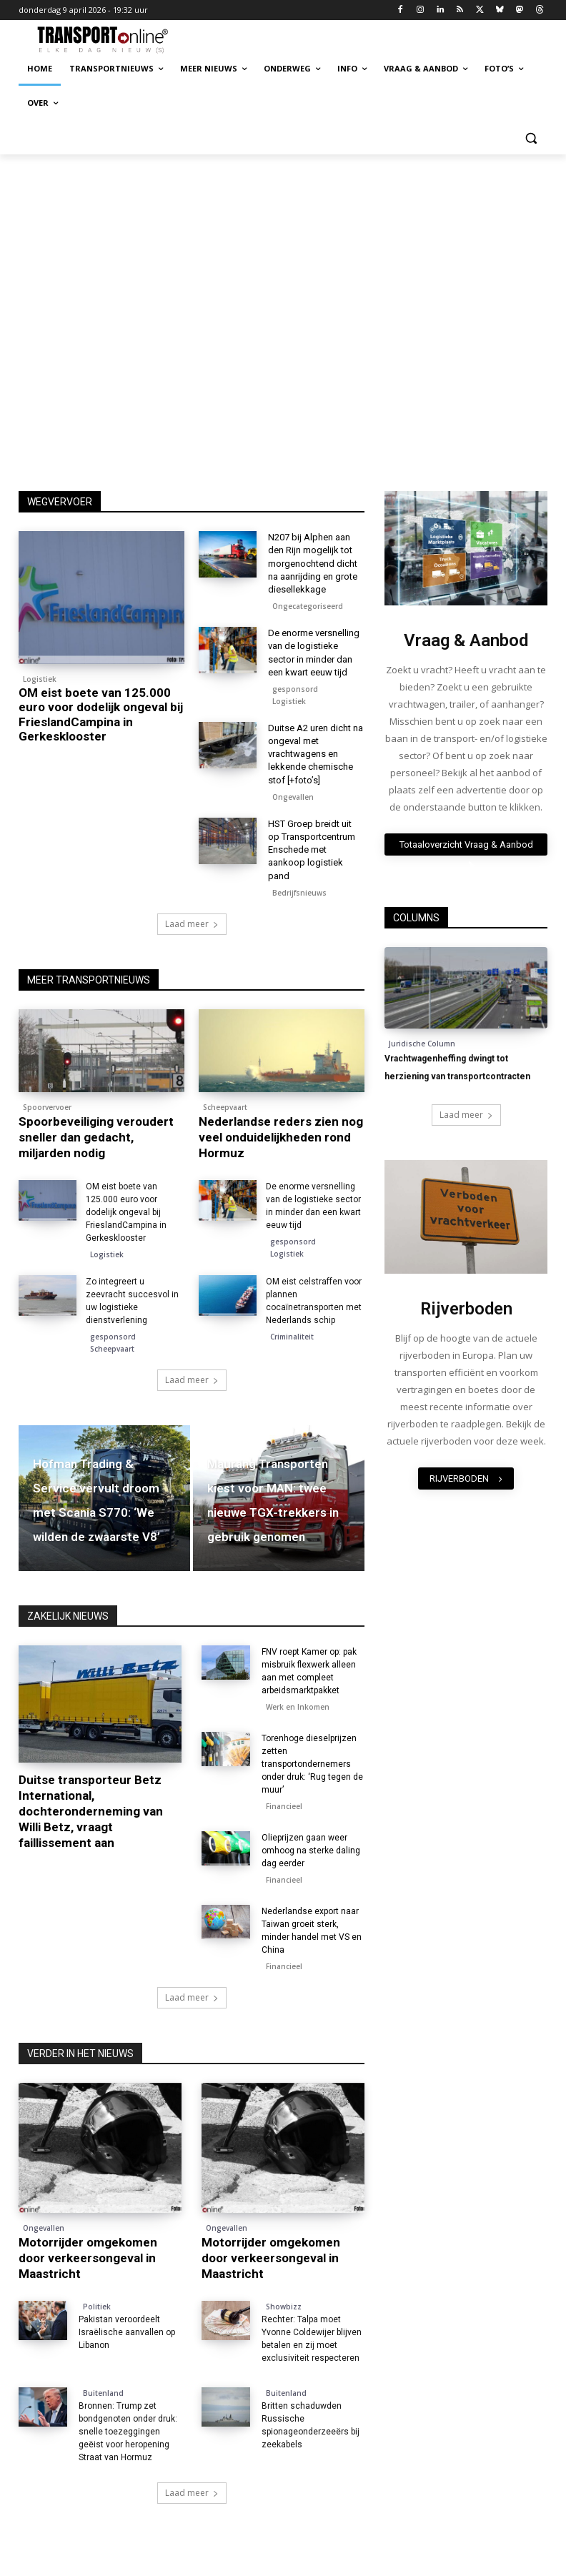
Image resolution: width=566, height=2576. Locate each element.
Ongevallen (293, 797)
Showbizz (284, 2307)
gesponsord (295, 689)
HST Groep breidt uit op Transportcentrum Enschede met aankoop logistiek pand (311, 849)
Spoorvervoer (47, 1107)
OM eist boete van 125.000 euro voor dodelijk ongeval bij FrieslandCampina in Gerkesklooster (101, 714)
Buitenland (103, 2393)
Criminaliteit (292, 1337)
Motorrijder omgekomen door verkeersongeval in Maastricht (88, 2258)
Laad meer (192, 924)
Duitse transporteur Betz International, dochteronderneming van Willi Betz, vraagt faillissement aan (91, 1811)
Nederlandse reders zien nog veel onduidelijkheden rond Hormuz (281, 1137)
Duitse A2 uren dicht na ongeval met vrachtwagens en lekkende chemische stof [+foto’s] (315, 754)
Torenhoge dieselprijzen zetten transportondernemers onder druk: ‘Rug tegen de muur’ (312, 1764)
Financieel (284, 1806)
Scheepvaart (225, 1107)
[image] (465, 548)
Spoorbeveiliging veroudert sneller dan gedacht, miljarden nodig (96, 1137)
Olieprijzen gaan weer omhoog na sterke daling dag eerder (311, 1850)
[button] (530, 137)
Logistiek (39, 679)
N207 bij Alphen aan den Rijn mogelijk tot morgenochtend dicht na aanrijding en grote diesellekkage (312, 563)
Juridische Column (422, 1044)
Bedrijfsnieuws (299, 893)
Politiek (97, 2307)
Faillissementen (51, 1756)
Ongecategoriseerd (307, 606)
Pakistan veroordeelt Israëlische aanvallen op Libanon (127, 2332)
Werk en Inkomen (297, 1707)
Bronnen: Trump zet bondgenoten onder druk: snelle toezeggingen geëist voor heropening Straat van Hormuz (128, 2431)
